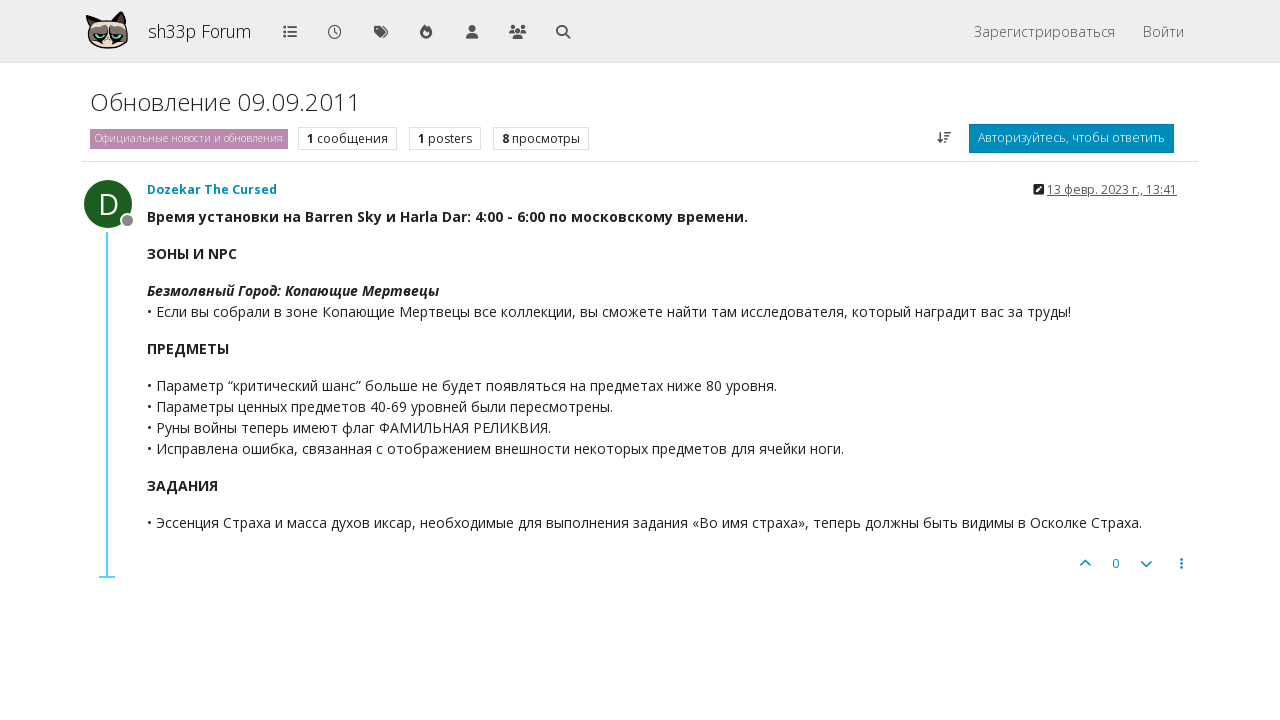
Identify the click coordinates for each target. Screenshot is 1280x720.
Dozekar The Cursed (212, 189)
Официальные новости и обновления (189, 138)
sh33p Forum (199, 31)
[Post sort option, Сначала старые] (944, 138)
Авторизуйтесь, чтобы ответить (1071, 137)
